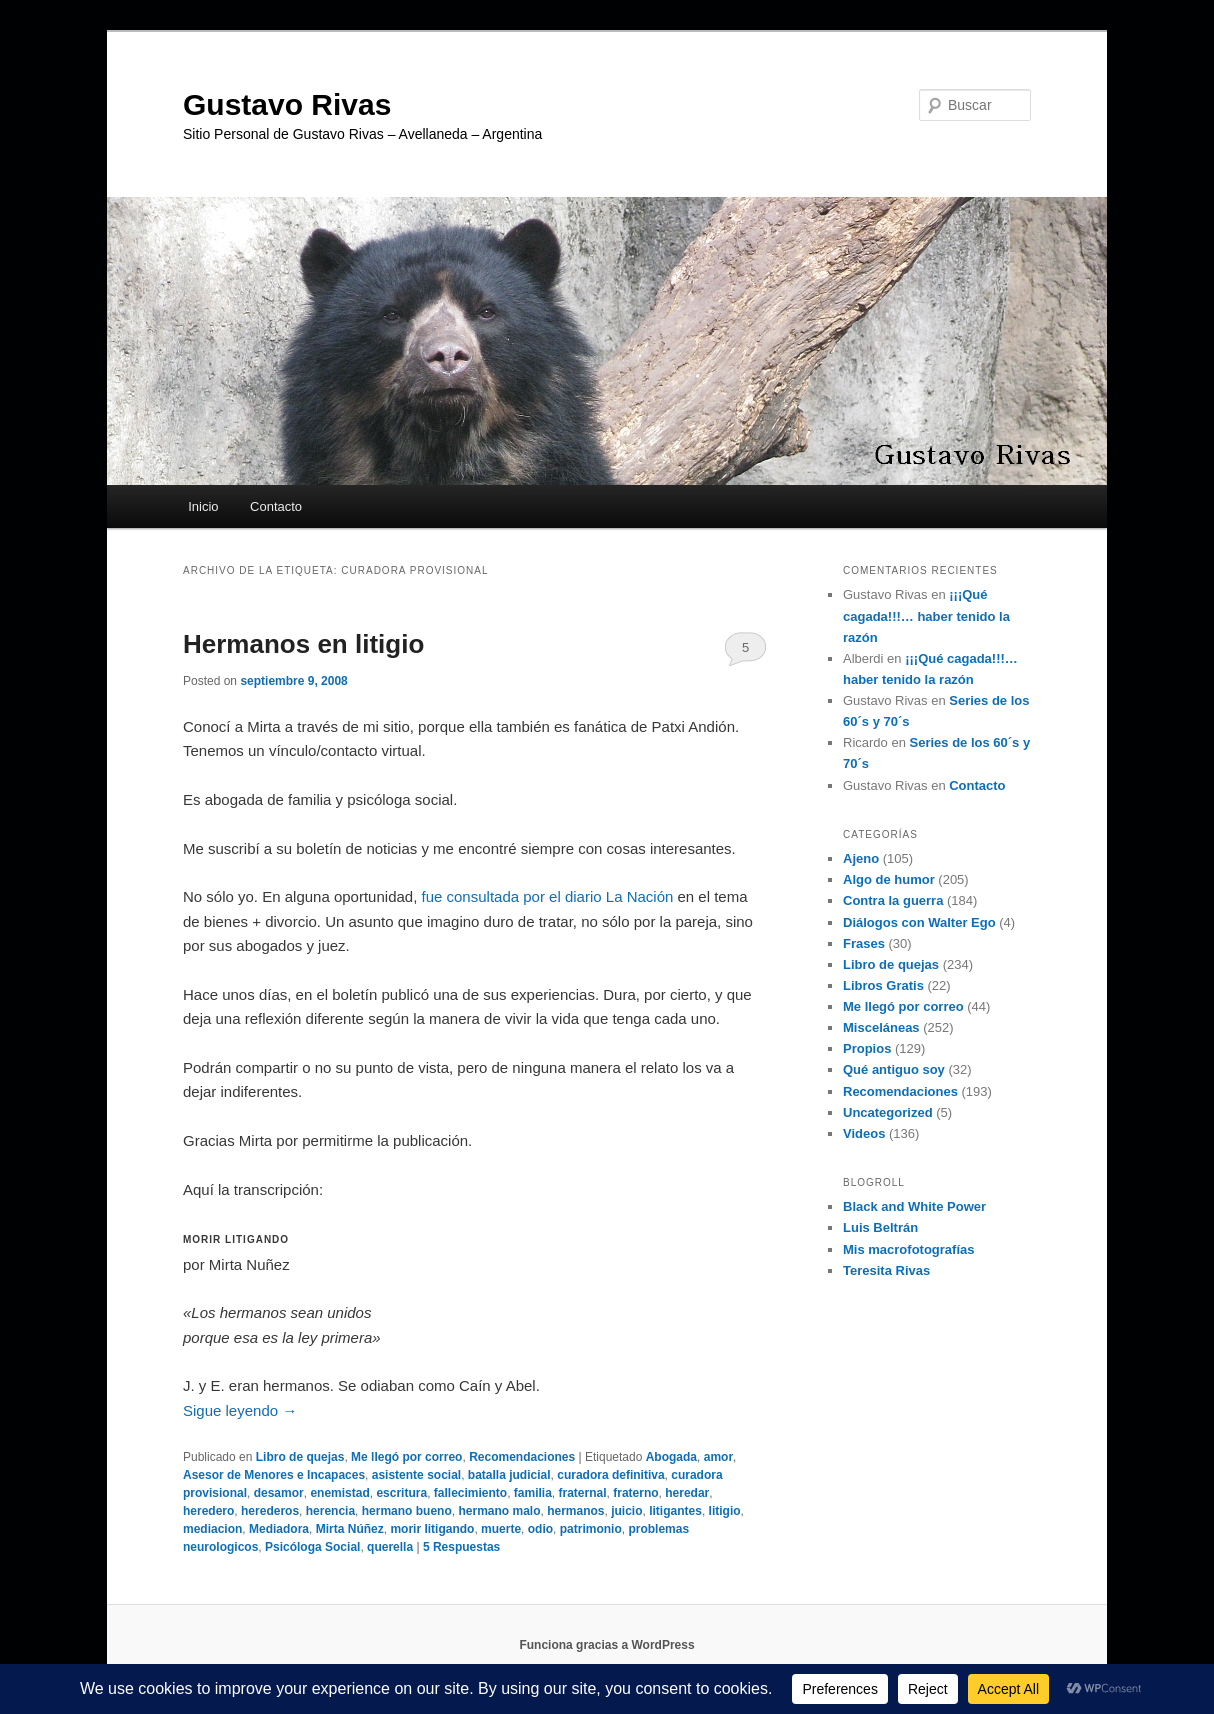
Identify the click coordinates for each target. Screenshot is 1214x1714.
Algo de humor (889, 879)
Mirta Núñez (350, 1529)
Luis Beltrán (880, 1227)
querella (390, 1547)
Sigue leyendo (240, 1410)
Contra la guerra (893, 900)
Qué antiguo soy (894, 1069)
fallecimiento (470, 1493)
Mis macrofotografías (908, 1249)
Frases (864, 943)
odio (540, 1529)
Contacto (276, 506)
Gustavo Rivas (287, 104)
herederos (270, 1511)
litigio (725, 1511)
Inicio (203, 506)
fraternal (583, 1493)
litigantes (675, 1511)
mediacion (212, 1529)
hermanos (575, 1511)
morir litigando (432, 1529)
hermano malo (499, 1511)
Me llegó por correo (406, 1457)
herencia (330, 1511)
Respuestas (461, 1547)
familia (533, 1493)
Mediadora (279, 1529)
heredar (687, 1493)
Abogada (671, 1457)
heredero (208, 1511)
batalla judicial (509, 1475)
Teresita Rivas (886, 1270)
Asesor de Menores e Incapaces (274, 1475)
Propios (867, 1048)
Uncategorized (888, 1112)
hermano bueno (407, 1511)
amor (718, 1457)
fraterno (635, 1493)
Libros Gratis (883, 985)
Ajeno (861, 858)
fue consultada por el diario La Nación (548, 896)
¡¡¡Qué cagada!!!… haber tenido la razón (926, 615)
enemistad (339, 1493)
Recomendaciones (522, 1457)
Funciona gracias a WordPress (606, 1645)
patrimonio (591, 1529)
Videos (864, 1133)
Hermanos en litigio (303, 644)
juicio (626, 1511)
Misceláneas (881, 1027)
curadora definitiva (610, 1475)
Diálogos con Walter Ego (919, 922)
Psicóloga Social (312, 1547)
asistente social (416, 1475)
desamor (279, 1493)
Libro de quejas (300, 1457)
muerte (501, 1529)
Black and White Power (914, 1206)
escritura (401, 1493)
